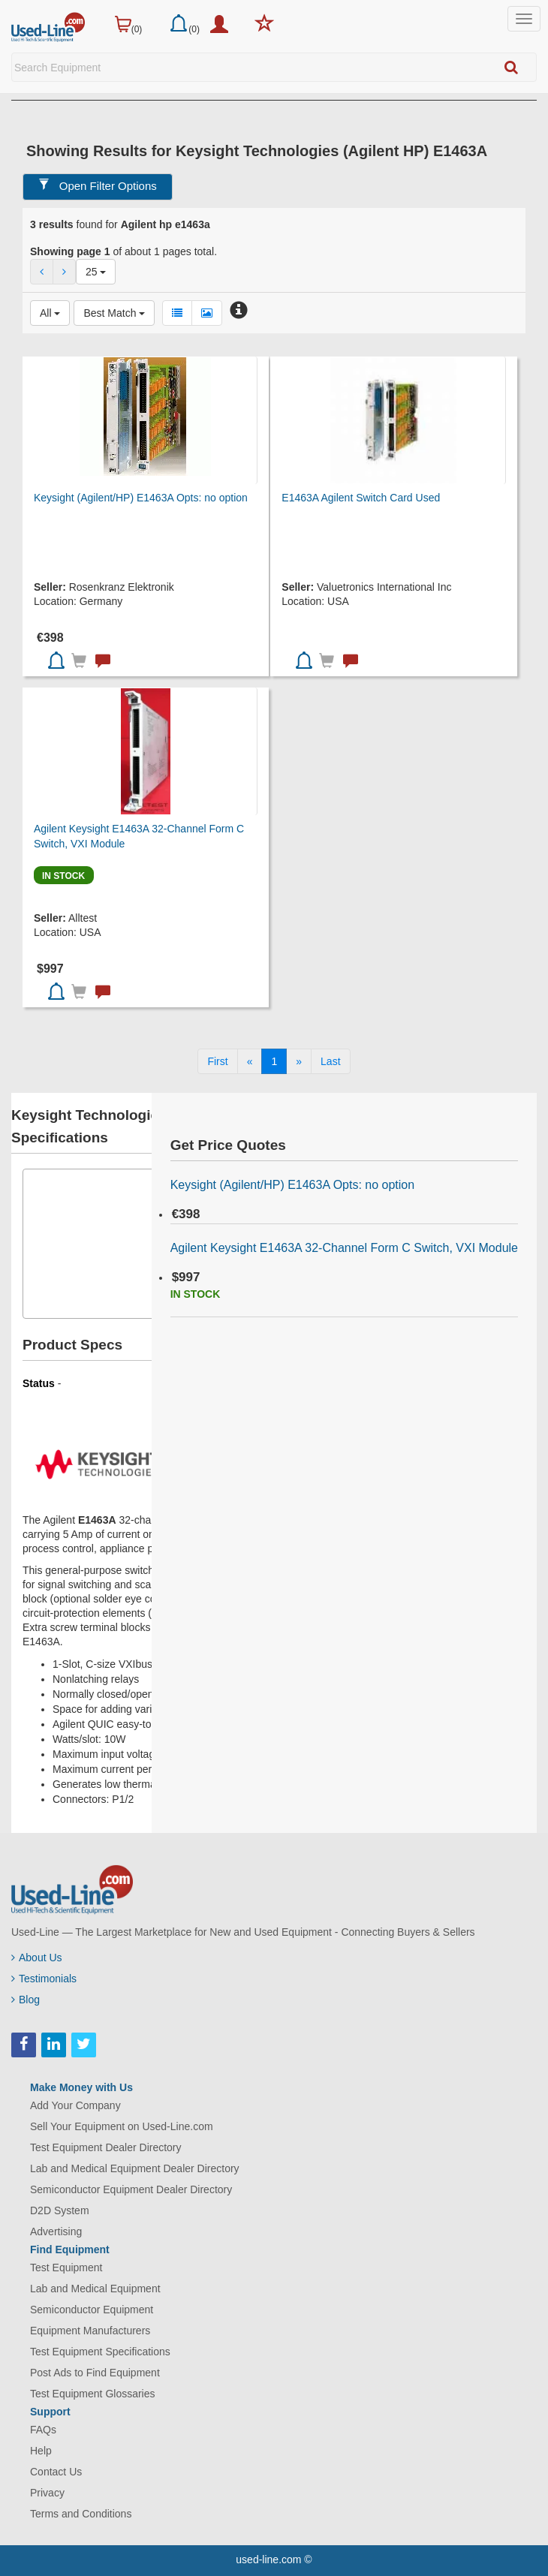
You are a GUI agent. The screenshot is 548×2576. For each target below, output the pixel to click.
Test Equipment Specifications (100, 2352)
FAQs (43, 2430)
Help (41, 2451)
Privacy (47, 2493)
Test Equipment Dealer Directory (106, 2147)
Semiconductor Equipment (91, 2310)
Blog (25, 2000)
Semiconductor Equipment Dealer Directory (131, 2189)
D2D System (59, 2210)
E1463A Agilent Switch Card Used (361, 498)
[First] (217, 1061)
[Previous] (250, 1061)
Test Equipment (66, 2268)
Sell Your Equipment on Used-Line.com (121, 2126)
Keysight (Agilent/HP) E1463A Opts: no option (141, 498)
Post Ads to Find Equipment (95, 2373)
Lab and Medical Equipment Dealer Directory (134, 2168)
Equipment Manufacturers (90, 2331)
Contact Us (56, 2472)
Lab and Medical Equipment (95, 2289)
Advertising (56, 2231)
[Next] (299, 1061)
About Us (36, 1958)
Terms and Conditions (80, 2514)
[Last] (330, 1061)
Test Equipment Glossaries (92, 2394)
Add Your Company (75, 2105)
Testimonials (44, 1979)
